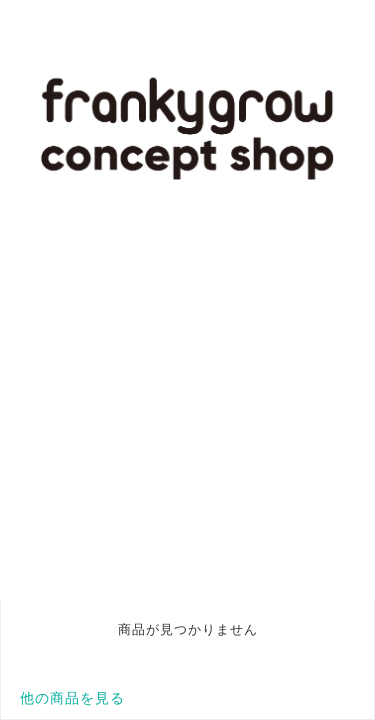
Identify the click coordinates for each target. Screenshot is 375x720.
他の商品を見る (72, 698)
